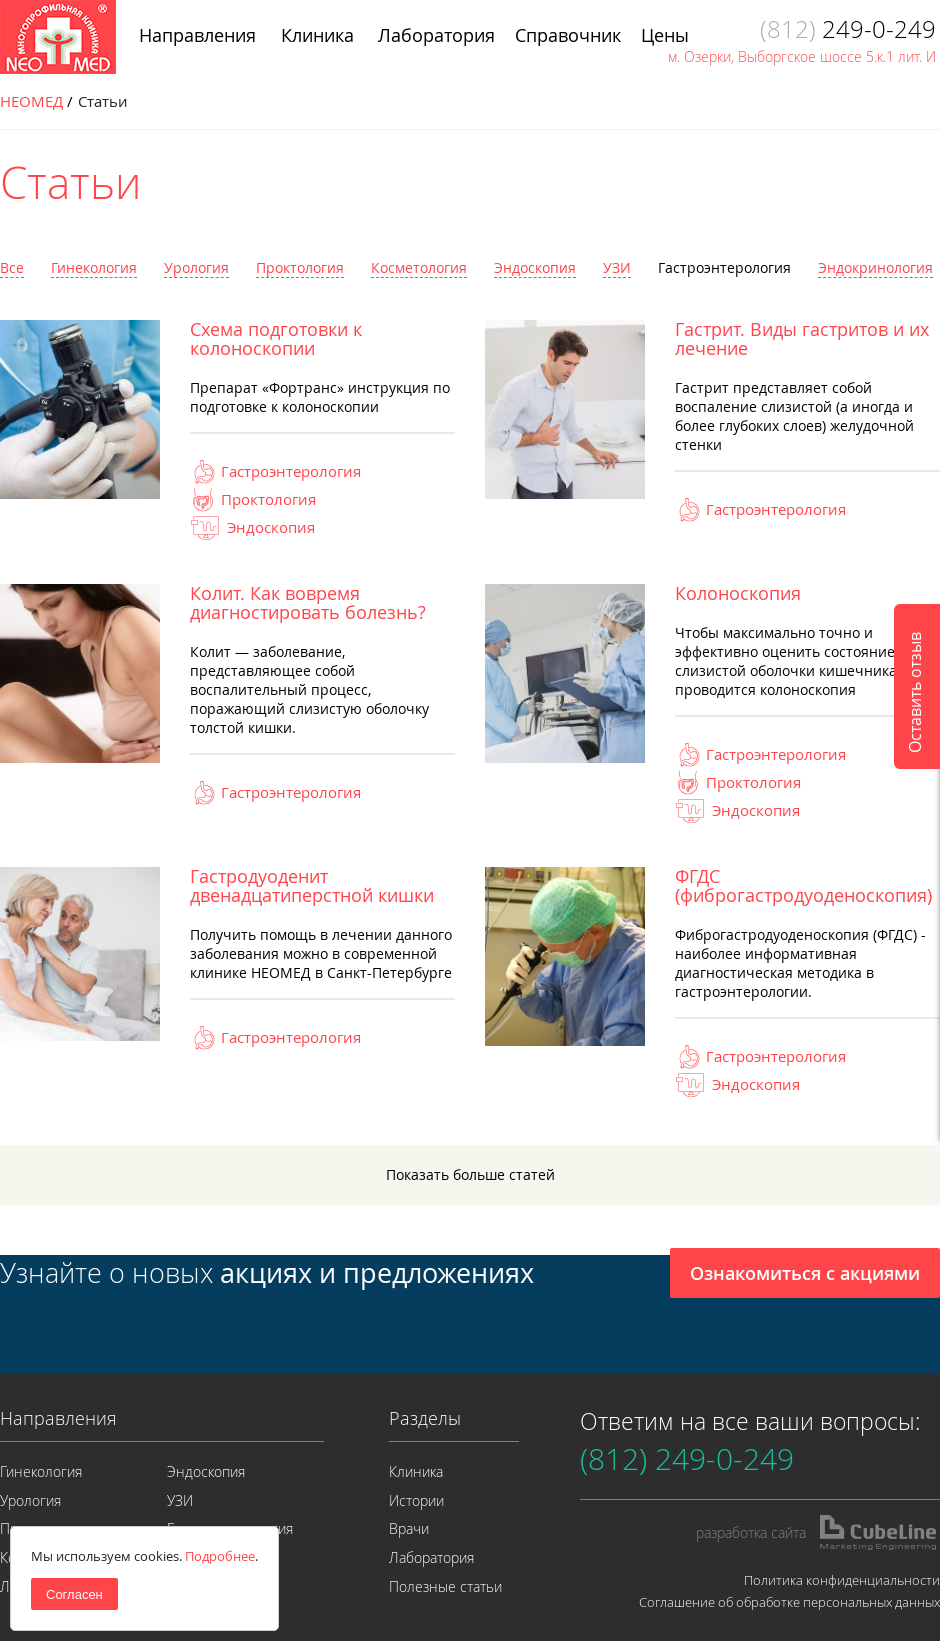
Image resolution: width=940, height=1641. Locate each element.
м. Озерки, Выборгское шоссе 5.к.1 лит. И (802, 56)
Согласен (74, 1594)
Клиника (416, 1471)
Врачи (409, 1528)
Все (12, 267)
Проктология (300, 267)
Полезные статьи (445, 1586)
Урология (196, 267)
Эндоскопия (535, 267)
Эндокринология (875, 267)
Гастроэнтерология (724, 267)
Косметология (419, 267)
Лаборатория (431, 1557)
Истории (416, 1500)
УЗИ (617, 267)
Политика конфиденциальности (842, 1580)
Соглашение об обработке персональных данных (789, 1602)
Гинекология (94, 267)
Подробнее (220, 1556)
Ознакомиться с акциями (805, 1273)
